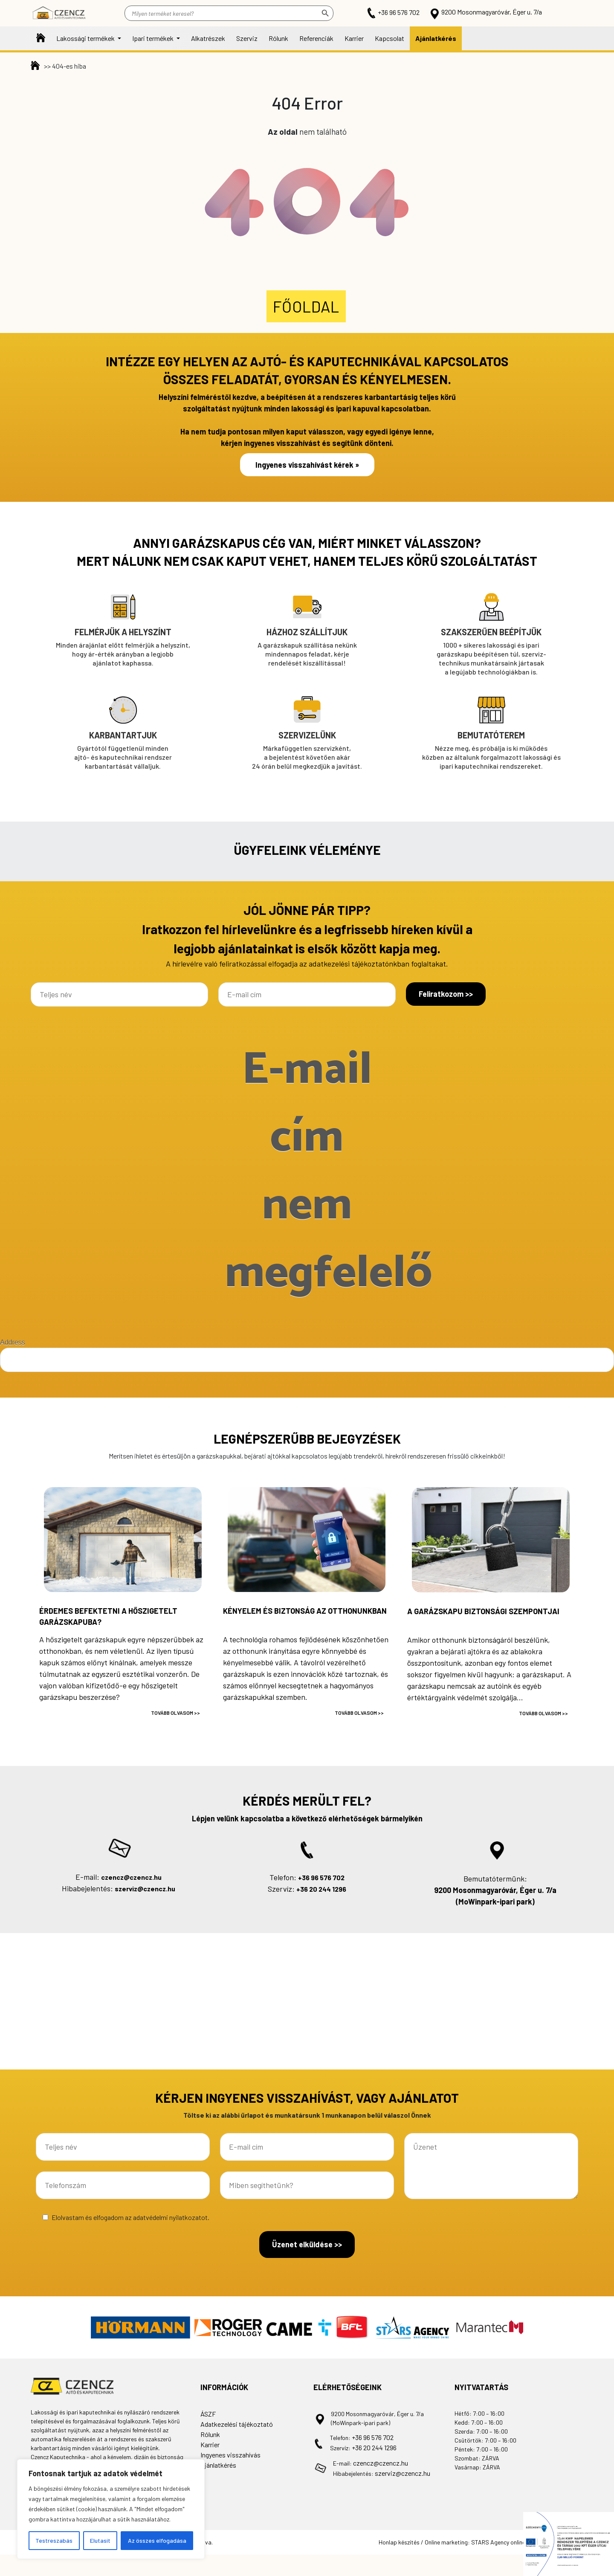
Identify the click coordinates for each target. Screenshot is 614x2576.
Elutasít (100, 2540)
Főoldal (41, 37)
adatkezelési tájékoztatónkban (359, 963)
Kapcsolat (389, 38)
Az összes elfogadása (157, 2540)
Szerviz (247, 38)
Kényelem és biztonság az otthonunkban (305, 1610)
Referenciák (316, 38)
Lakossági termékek (86, 38)
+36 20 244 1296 (321, 1889)
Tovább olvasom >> (175, 1712)
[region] (111, 2509)
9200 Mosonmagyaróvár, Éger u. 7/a (485, 12)
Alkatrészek (208, 38)
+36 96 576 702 (394, 12)
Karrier (354, 38)
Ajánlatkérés (435, 38)
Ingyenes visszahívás (230, 2455)
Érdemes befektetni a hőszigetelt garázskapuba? (108, 1616)
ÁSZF (208, 2414)
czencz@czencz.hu (131, 1877)
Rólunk (278, 38)
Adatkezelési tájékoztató (236, 2424)
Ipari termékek (153, 38)
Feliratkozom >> (446, 994)
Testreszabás (53, 2540)
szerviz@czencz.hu (145, 1888)
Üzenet (491, 2166)
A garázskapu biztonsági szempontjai (483, 1611)
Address (12, 1342)
